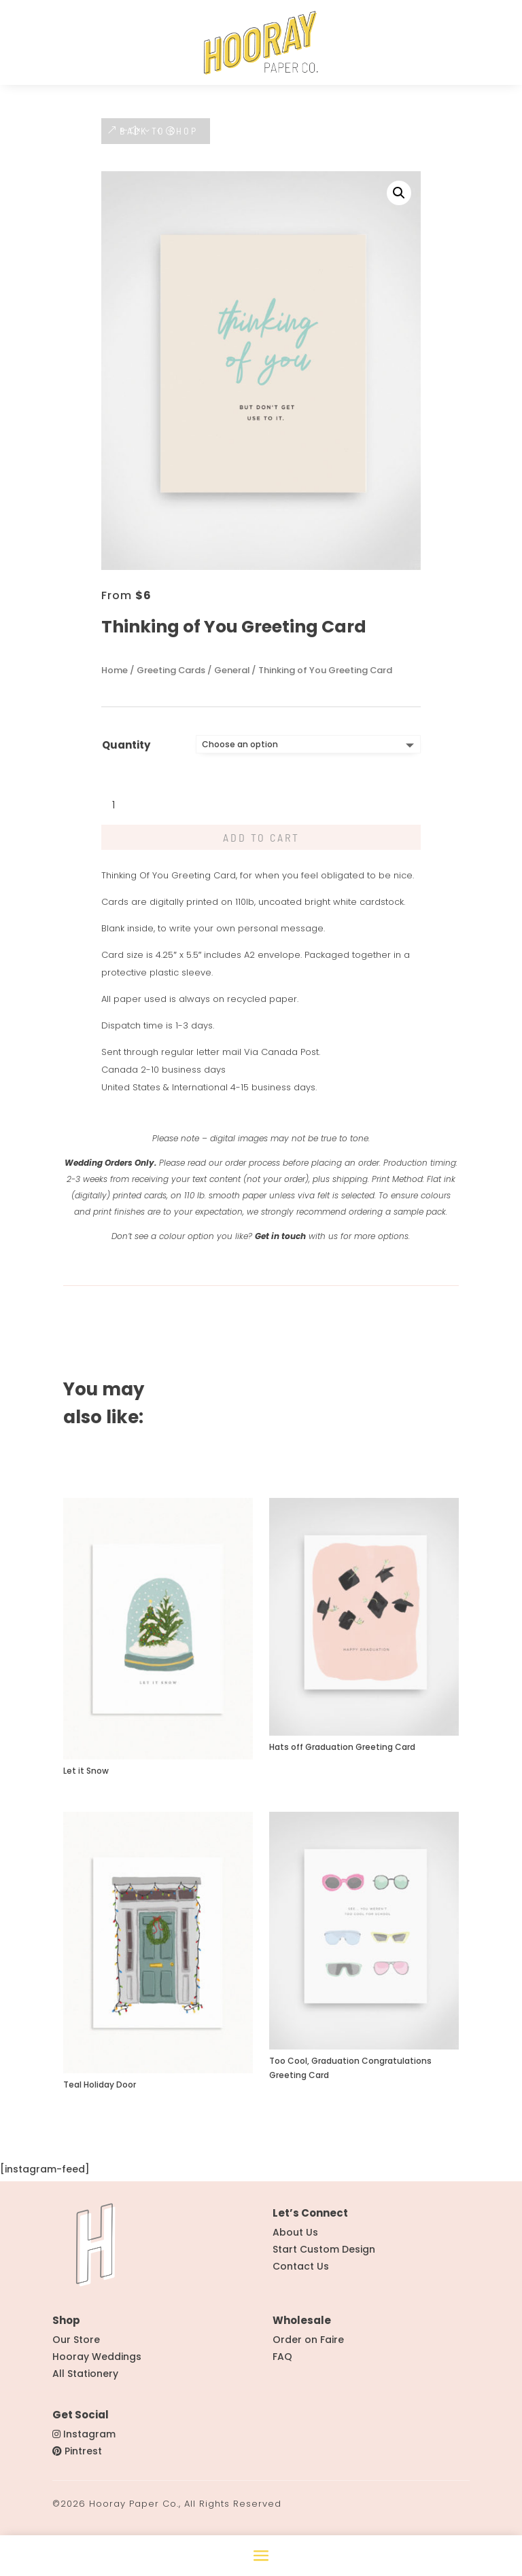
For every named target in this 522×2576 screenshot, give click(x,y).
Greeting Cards (171, 676)
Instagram (89, 2441)
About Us (295, 2239)
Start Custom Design (324, 2256)
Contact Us (301, 2273)
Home (114, 676)
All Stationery (85, 2380)
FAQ (282, 2363)
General (231, 676)
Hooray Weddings (96, 2363)
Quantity (126, 752)
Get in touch (280, 1243)
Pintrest (83, 2458)
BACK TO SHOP (159, 137)
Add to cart (261, 844)
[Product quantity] (121, 812)
